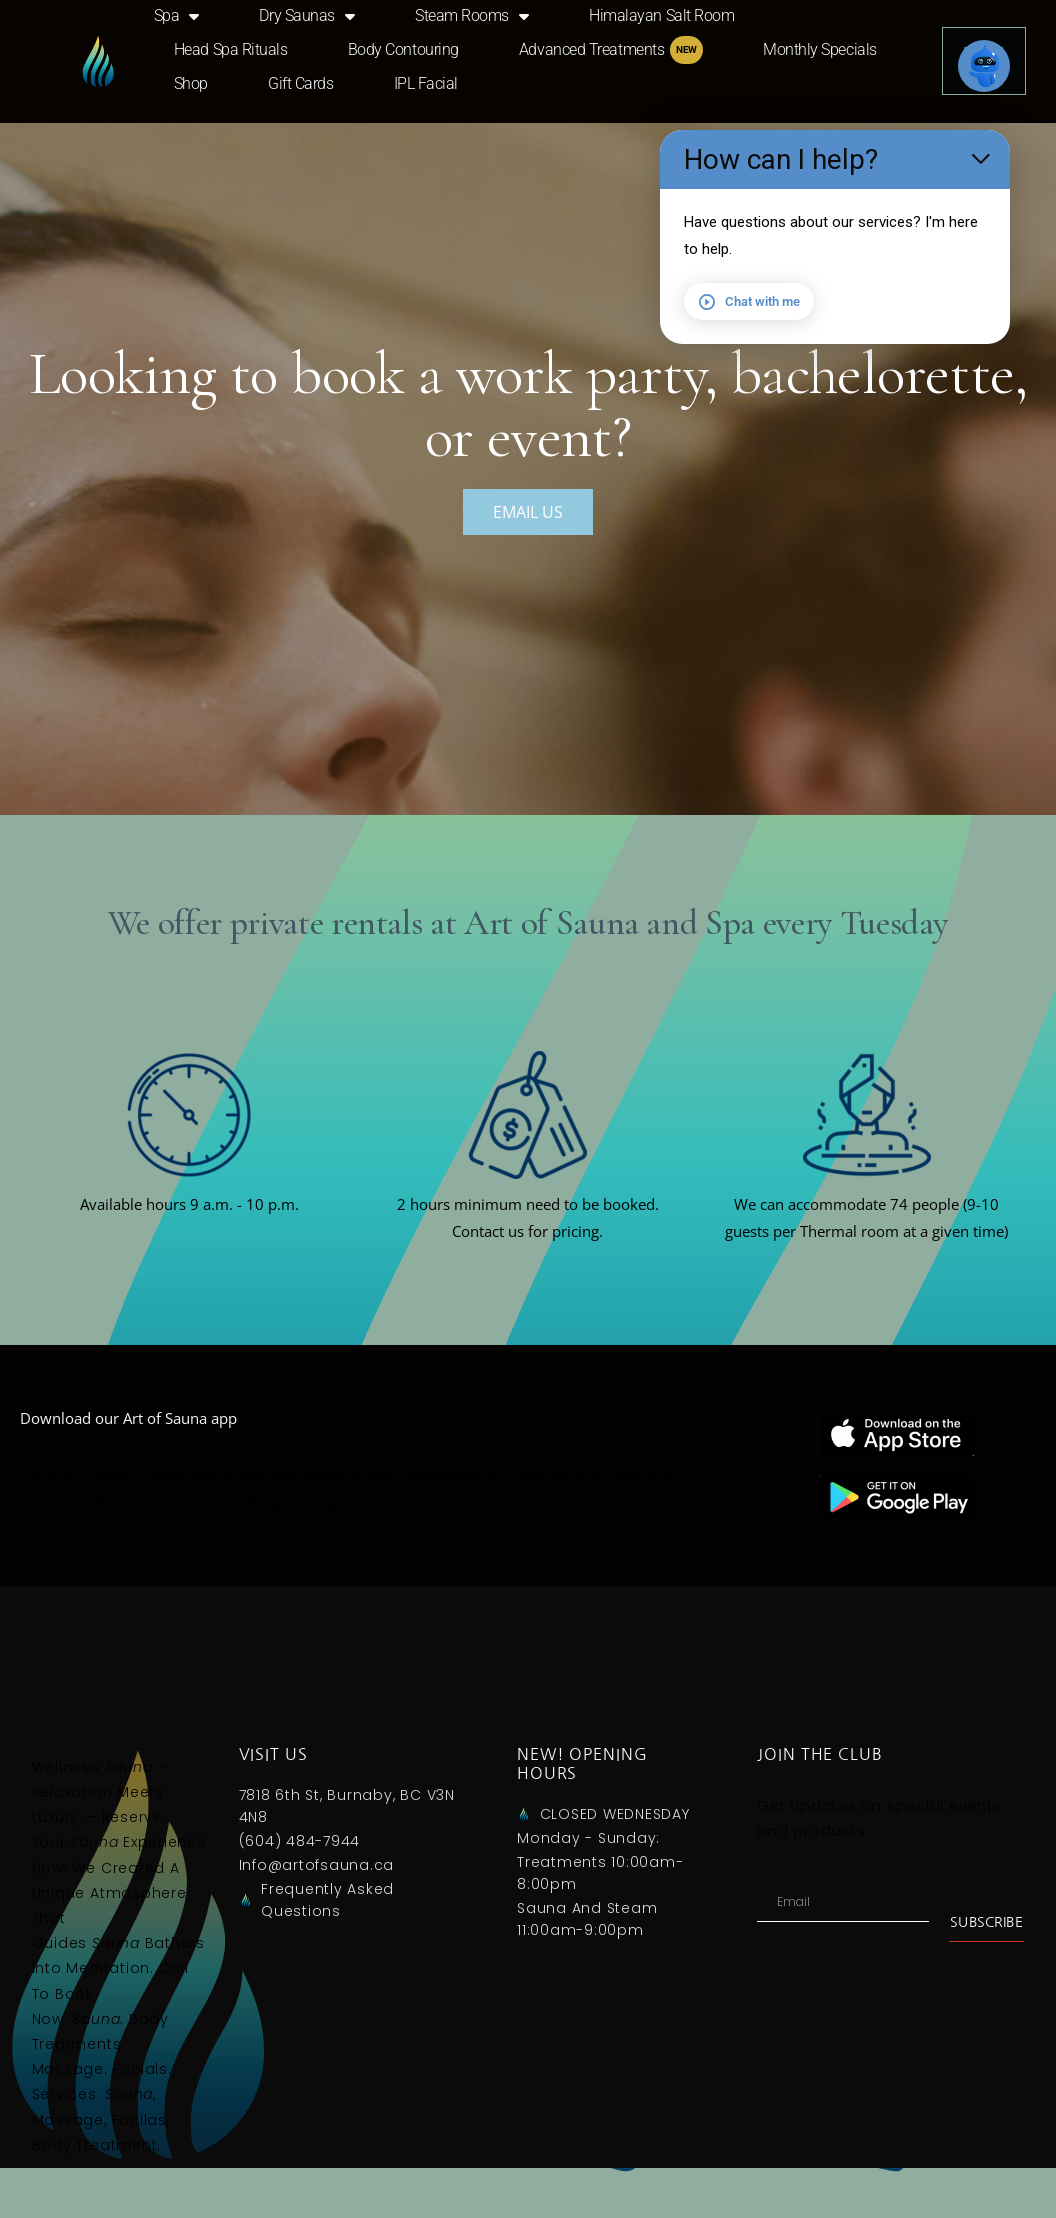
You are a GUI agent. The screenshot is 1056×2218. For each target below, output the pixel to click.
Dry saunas (307, 16)
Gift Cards (301, 83)
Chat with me (749, 302)
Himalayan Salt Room (661, 15)
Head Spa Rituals (231, 49)
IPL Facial (426, 83)
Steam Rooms (472, 16)
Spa (177, 16)
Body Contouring (403, 49)
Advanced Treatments (611, 50)
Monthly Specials (820, 49)
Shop (191, 83)
